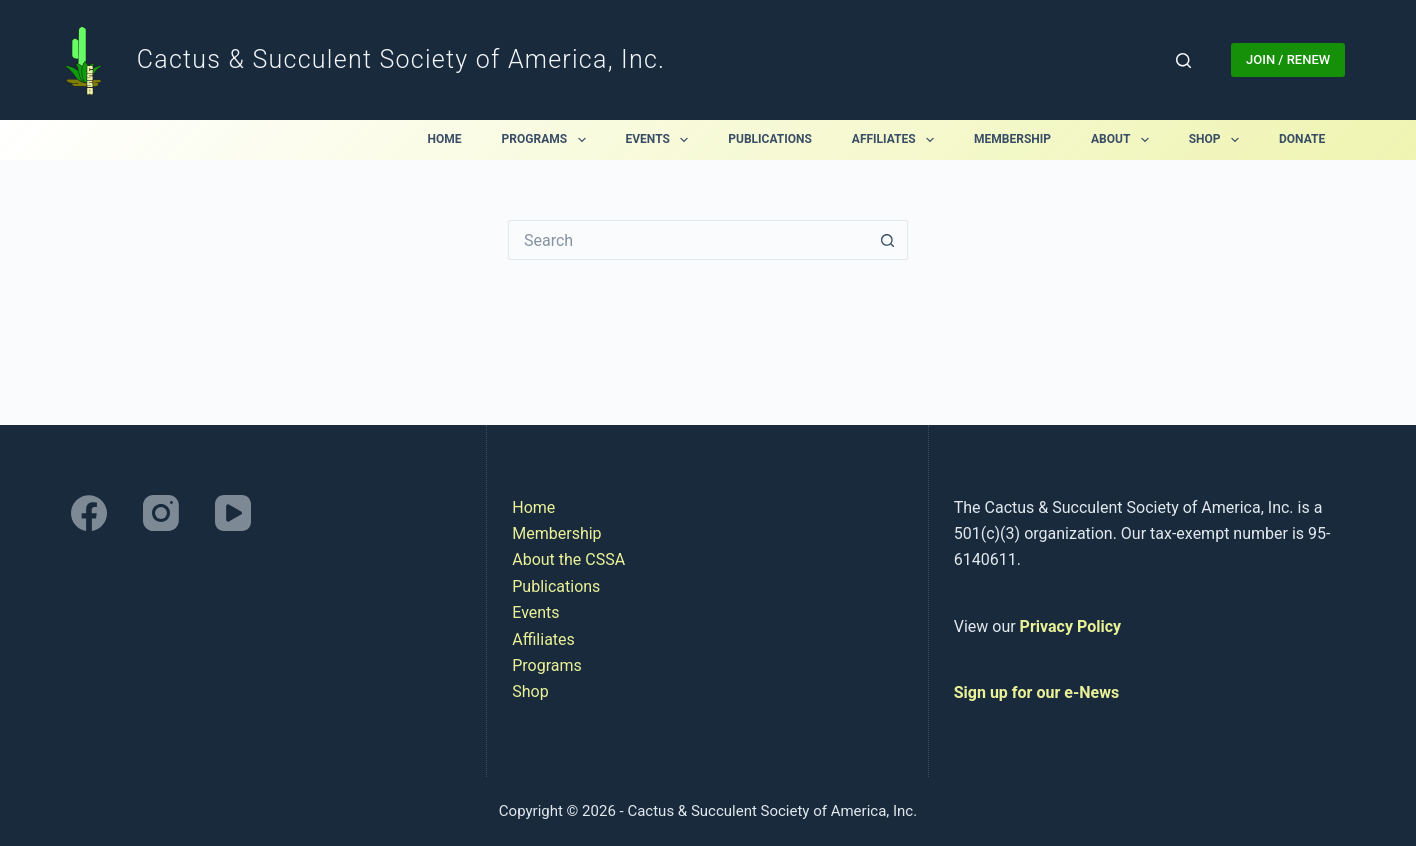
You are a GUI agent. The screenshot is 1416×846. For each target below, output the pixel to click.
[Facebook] (89, 513)
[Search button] (888, 240)
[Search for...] (688, 240)
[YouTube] (233, 513)
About (1124, 140)
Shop (1218, 140)
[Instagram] (161, 513)
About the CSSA (568, 559)
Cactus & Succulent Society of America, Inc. (401, 59)
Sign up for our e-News (1036, 692)
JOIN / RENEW (1288, 59)
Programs (548, 140)
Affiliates (897, 140)
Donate (1302, 139)
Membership (1012, 139)
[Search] (1183, 60)
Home (445, 139)
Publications (770, 139)
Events (661, 140)
